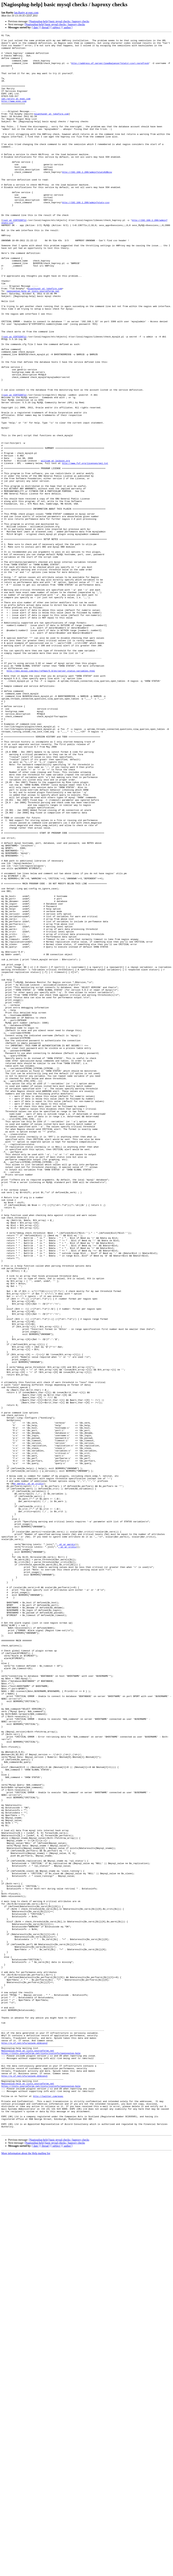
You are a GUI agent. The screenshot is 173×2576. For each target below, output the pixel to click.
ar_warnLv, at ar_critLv (28, 1773)
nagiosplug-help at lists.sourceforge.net (33, 342)
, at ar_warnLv (66, 1846)
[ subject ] (56, 27)
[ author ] (67, 27)
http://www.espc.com (13, 114)
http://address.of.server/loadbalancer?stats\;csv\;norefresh (110, 69)
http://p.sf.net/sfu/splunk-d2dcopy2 (24, 2445)
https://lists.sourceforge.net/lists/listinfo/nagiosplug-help (40, 2457)
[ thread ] (45, 27)
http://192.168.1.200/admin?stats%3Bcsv (87, 199)
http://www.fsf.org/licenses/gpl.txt (85, 549)
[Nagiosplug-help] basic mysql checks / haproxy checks (59, 21)
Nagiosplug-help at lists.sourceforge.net (27, 2454)
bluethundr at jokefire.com (51, 129)
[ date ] (36, 27)
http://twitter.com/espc (48, 2508)
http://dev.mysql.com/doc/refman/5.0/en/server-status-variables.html (51, 798)
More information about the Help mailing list (25, 2573)
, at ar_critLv (67, 1849)
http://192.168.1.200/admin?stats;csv (85, 236)
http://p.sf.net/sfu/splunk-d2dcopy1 (24, 2484)
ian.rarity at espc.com (15, 111)
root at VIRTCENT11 (14, 257)
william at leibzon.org (55, 546)
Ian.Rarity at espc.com (26, 12)
